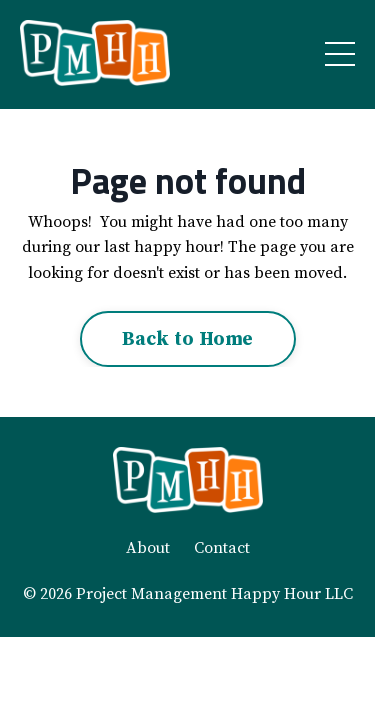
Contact (222, 548)
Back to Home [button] (188, 339)
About (148, 548)
